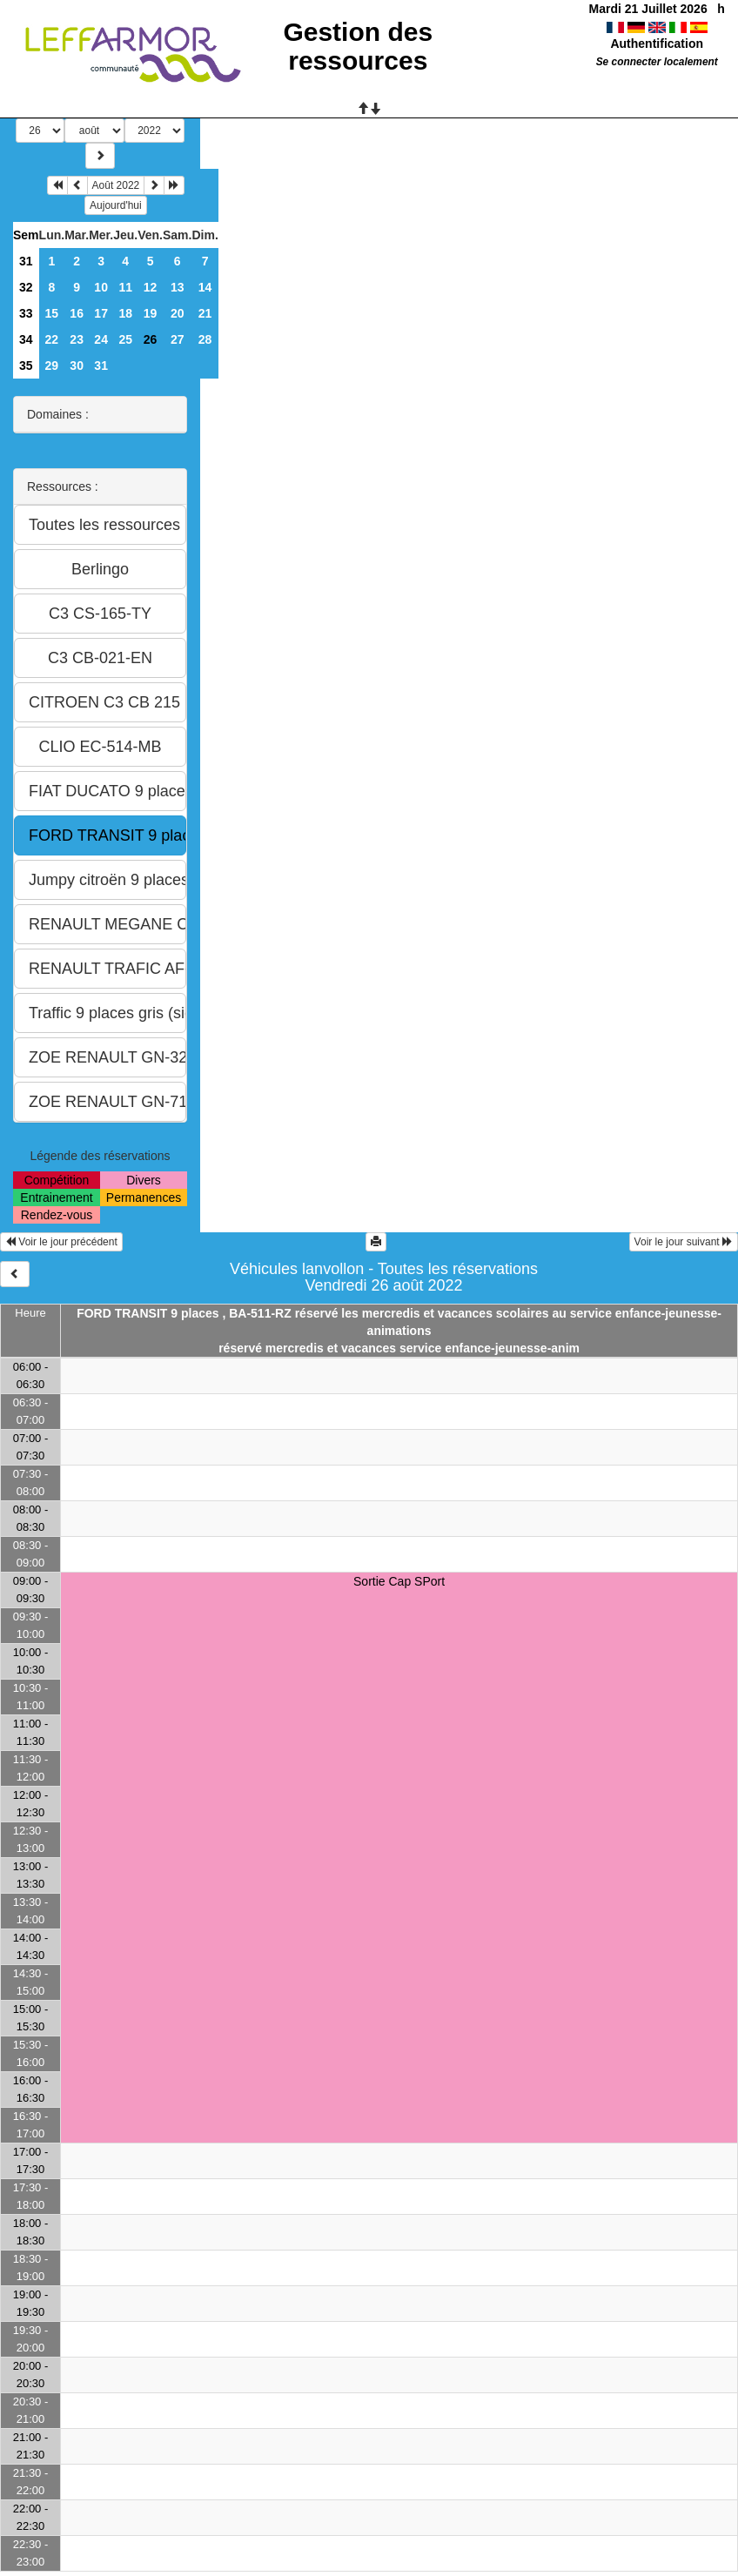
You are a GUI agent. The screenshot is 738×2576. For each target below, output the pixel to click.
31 (26, 261)
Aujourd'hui (116, 205)
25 (125, 339)
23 (77, 339)
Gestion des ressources (358, 46)
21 (205, 313)
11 (125, 287)
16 (77, 313)
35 (26, 365)
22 (52, 339)
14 (205, 287)
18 (125, 313)
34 (26, 339)
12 (151, 287)
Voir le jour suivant (683, 1242)
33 (26, 313)
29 (52, 365)
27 (177, 339)
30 (77, 365)
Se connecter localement (657, 62)
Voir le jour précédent (61, 1242)
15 (52, 313)
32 (26, 287)
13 (177, 287)
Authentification (656, 43)
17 (101, 313)
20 (177, 313)
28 (205, 339)
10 (101, 287)
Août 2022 (116, 185)
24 (101, 339)
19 (151, 313)
